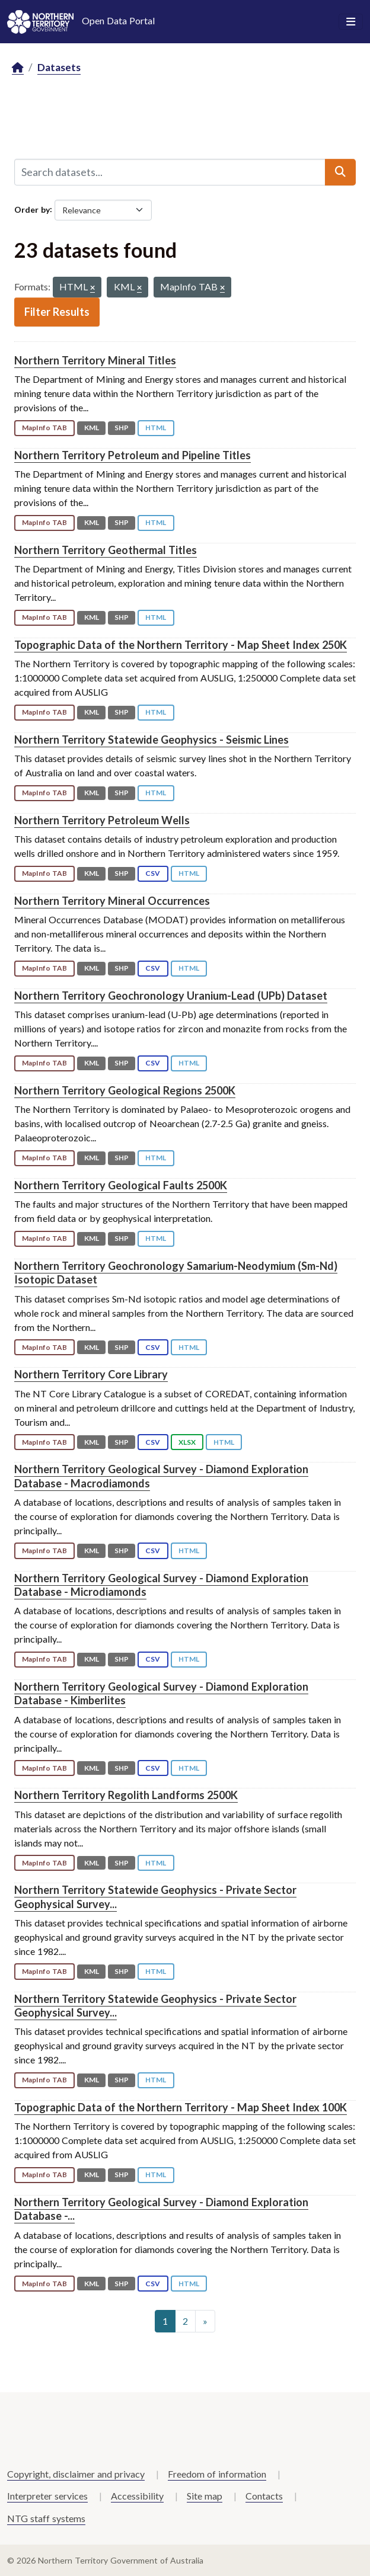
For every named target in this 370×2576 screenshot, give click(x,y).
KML (91, 427)
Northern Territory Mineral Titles (95, 360)
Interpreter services (47, 2495)
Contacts (264, 2495)
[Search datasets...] (170, 172)
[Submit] (340, 172)
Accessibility (137, 2495)
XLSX (187, 1442)
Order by (32, 209)
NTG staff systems (46, 2518)
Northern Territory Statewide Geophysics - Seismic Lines (151, 739)
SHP (121, 427)
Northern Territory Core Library (91, 1374)
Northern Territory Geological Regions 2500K (124, 1090)
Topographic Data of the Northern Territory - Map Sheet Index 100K (180, 2107)
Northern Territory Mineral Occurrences (112, 900)
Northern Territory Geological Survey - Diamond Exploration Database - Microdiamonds (161, 1585)
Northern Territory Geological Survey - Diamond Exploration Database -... (161, 2209)
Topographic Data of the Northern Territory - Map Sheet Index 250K (180, 644)
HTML (155, 427)
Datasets (59, 67)
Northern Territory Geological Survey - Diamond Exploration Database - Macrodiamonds (161, 1476)
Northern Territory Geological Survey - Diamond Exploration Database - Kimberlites (161, 1693)
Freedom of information (217, 2473)
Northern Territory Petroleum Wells (102, 820)
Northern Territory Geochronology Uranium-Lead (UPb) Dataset (170, 995)
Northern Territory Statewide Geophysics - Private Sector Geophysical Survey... (155, 1896)
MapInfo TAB (44, 427)
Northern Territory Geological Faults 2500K (120, 1185)
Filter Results (57, 311)
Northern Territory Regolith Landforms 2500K (126, 1794)
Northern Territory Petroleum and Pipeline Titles (132, 455)
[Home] (18, 68)
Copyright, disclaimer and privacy (76, 2473)
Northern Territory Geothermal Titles (105, 549)
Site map (204, 2495)
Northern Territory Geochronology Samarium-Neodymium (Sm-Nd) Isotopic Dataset (175, 1272)
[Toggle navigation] (351, 22)
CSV (152, 873)
